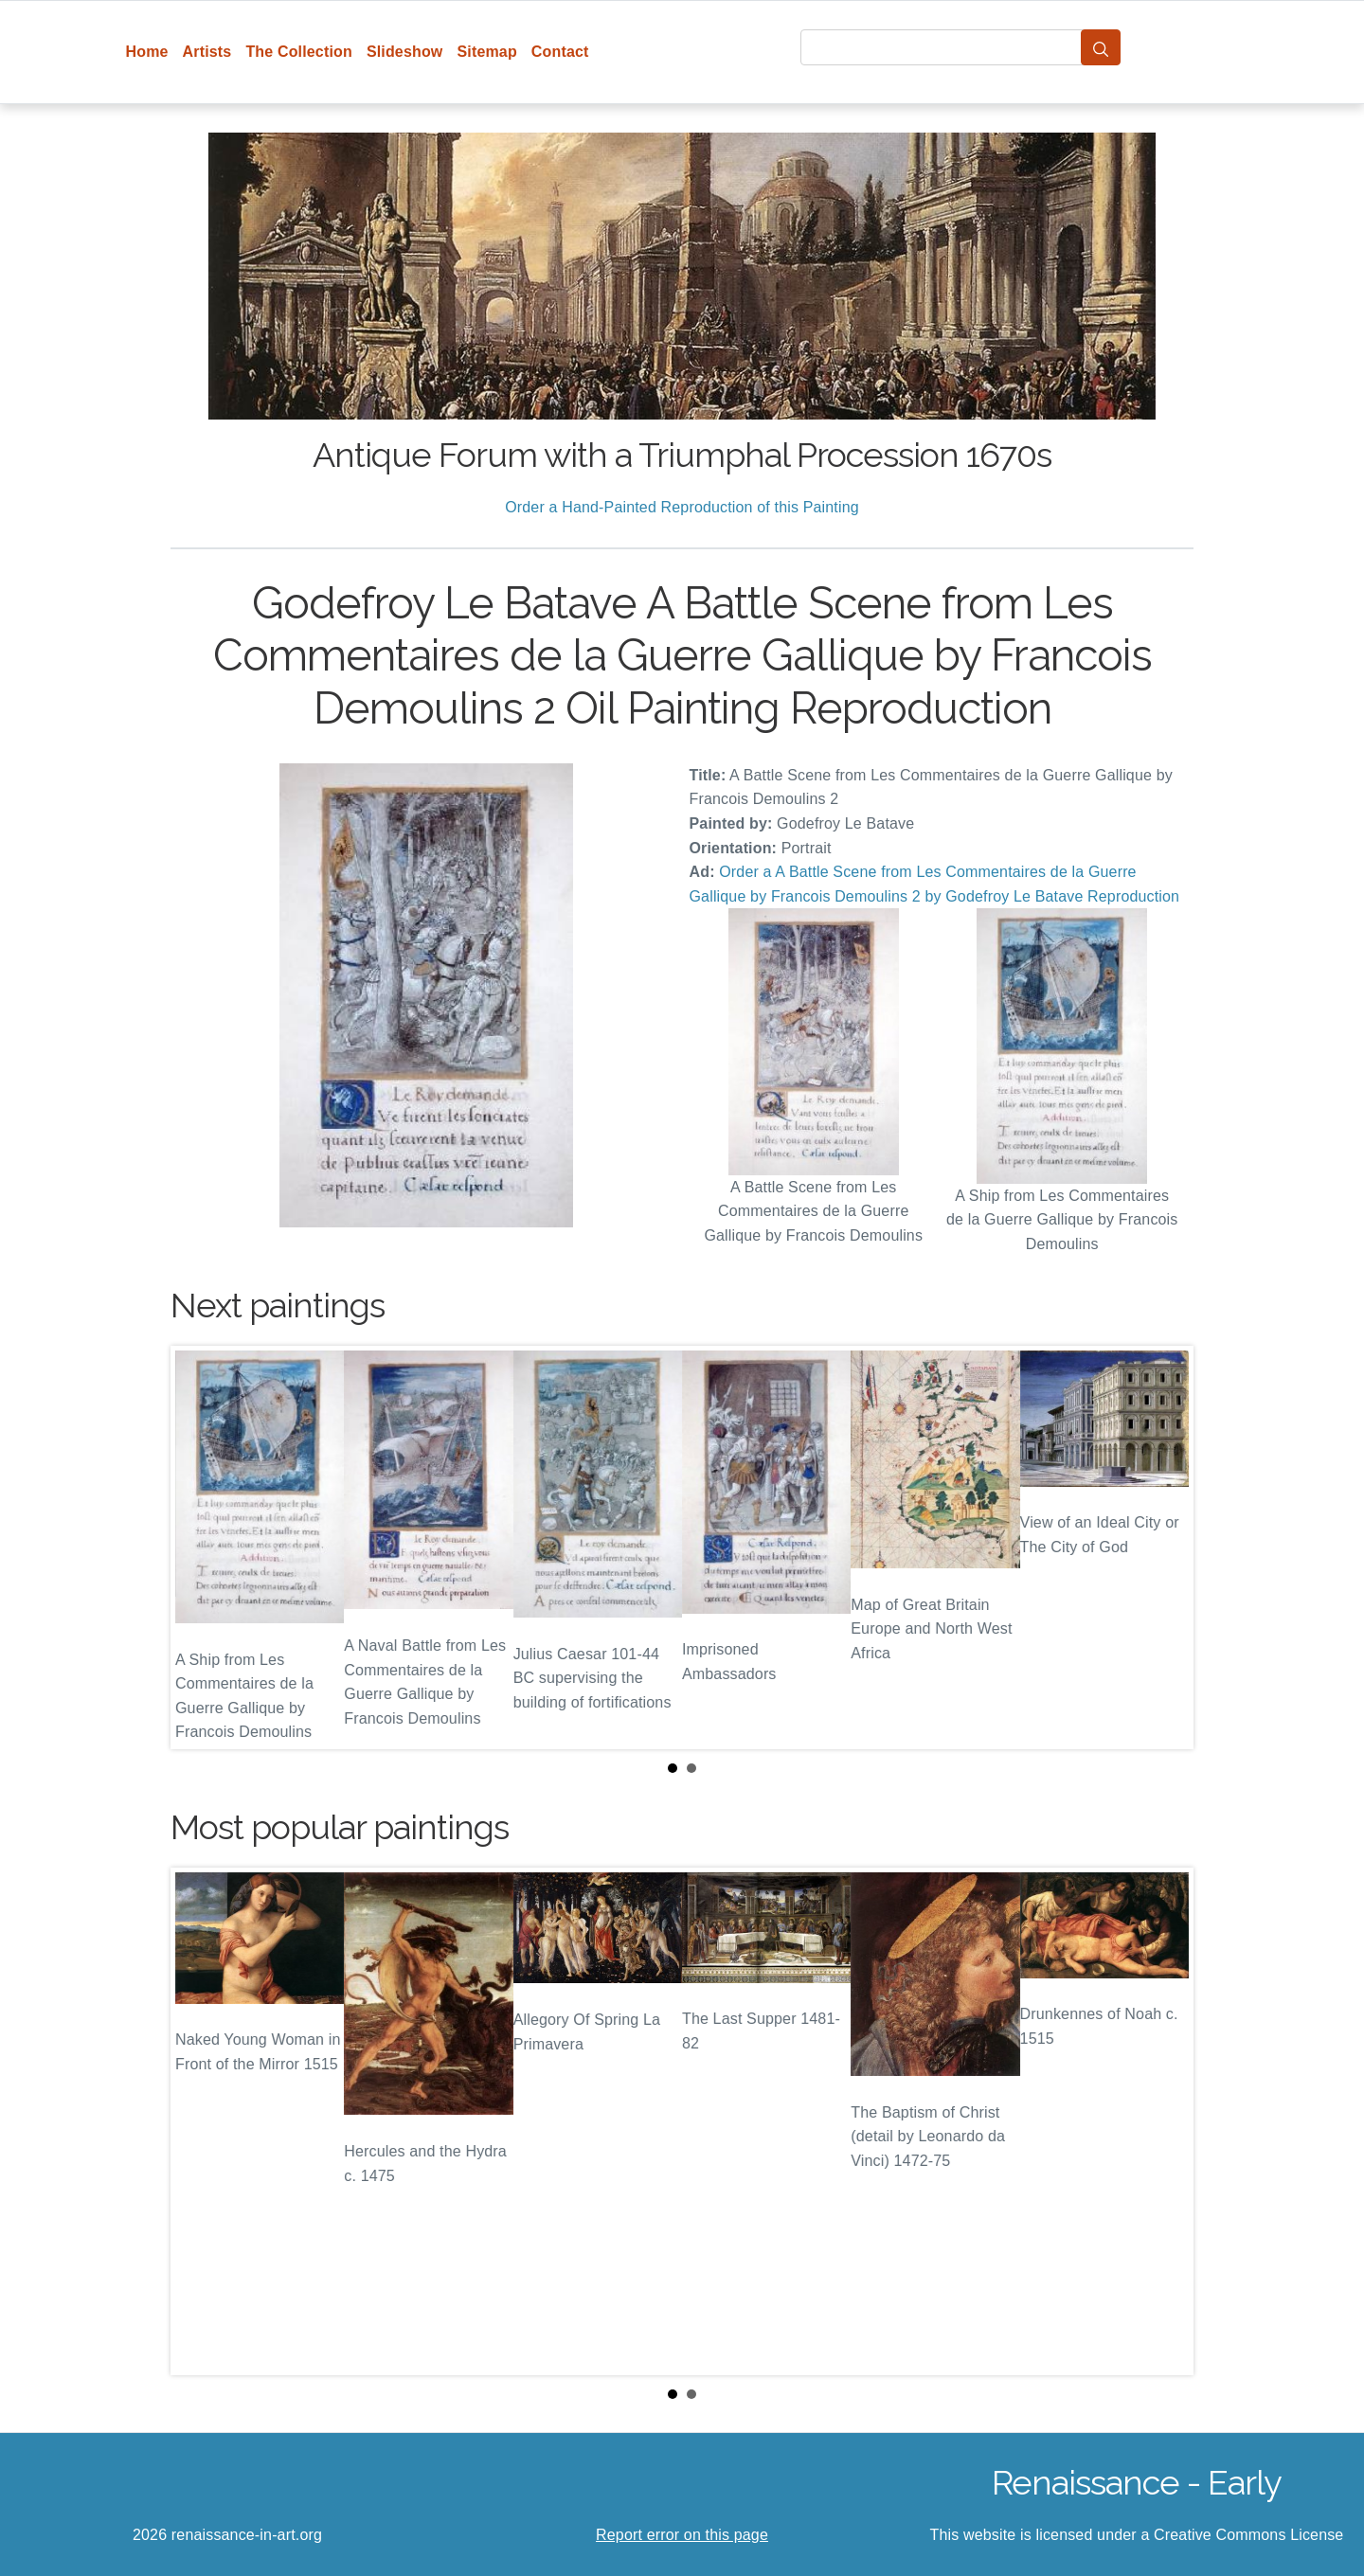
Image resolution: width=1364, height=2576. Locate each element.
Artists (207, 52)
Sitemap (486, 52)
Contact (560, 52)
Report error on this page (682, 2535)
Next (1164, 1547)
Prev (200, 1547)
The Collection (298, 52)
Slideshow (405, 52)
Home (147, 52)
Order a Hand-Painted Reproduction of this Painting (682, 507)
